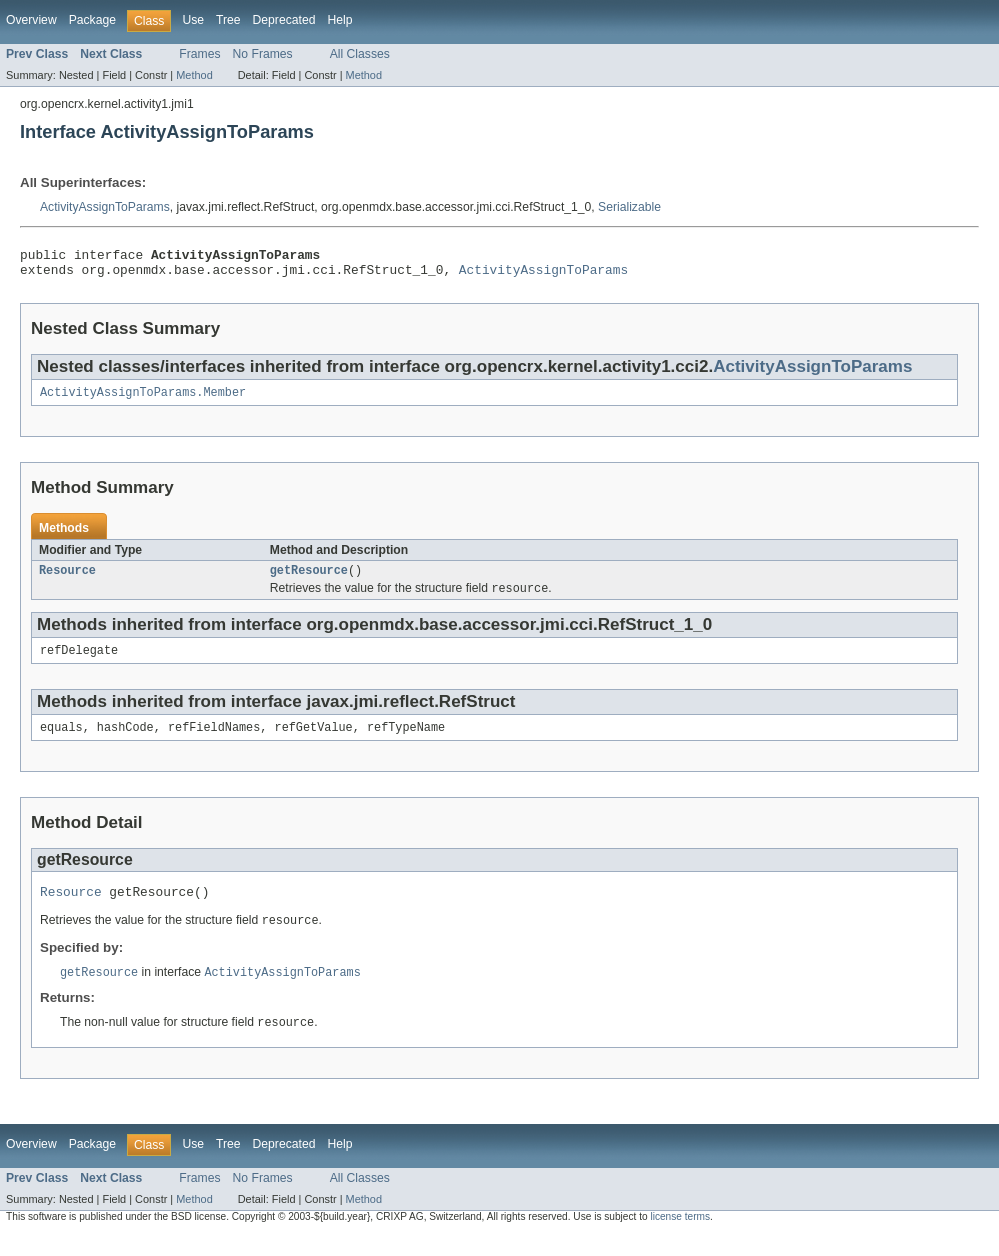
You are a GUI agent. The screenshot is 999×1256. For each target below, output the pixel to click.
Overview (31, 20)
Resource (67, 580)
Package (92, 20)
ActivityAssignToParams (105, 207)
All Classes (360, 54)
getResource (309, 580)
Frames (199, 54)
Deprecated (284, 20)
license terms (680, 1237)
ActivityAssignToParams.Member (143, 400)
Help (339, 20)
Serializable (629, 207)
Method (194, 75)
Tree (228, 20)
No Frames (263, 54)
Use (193, 20)
